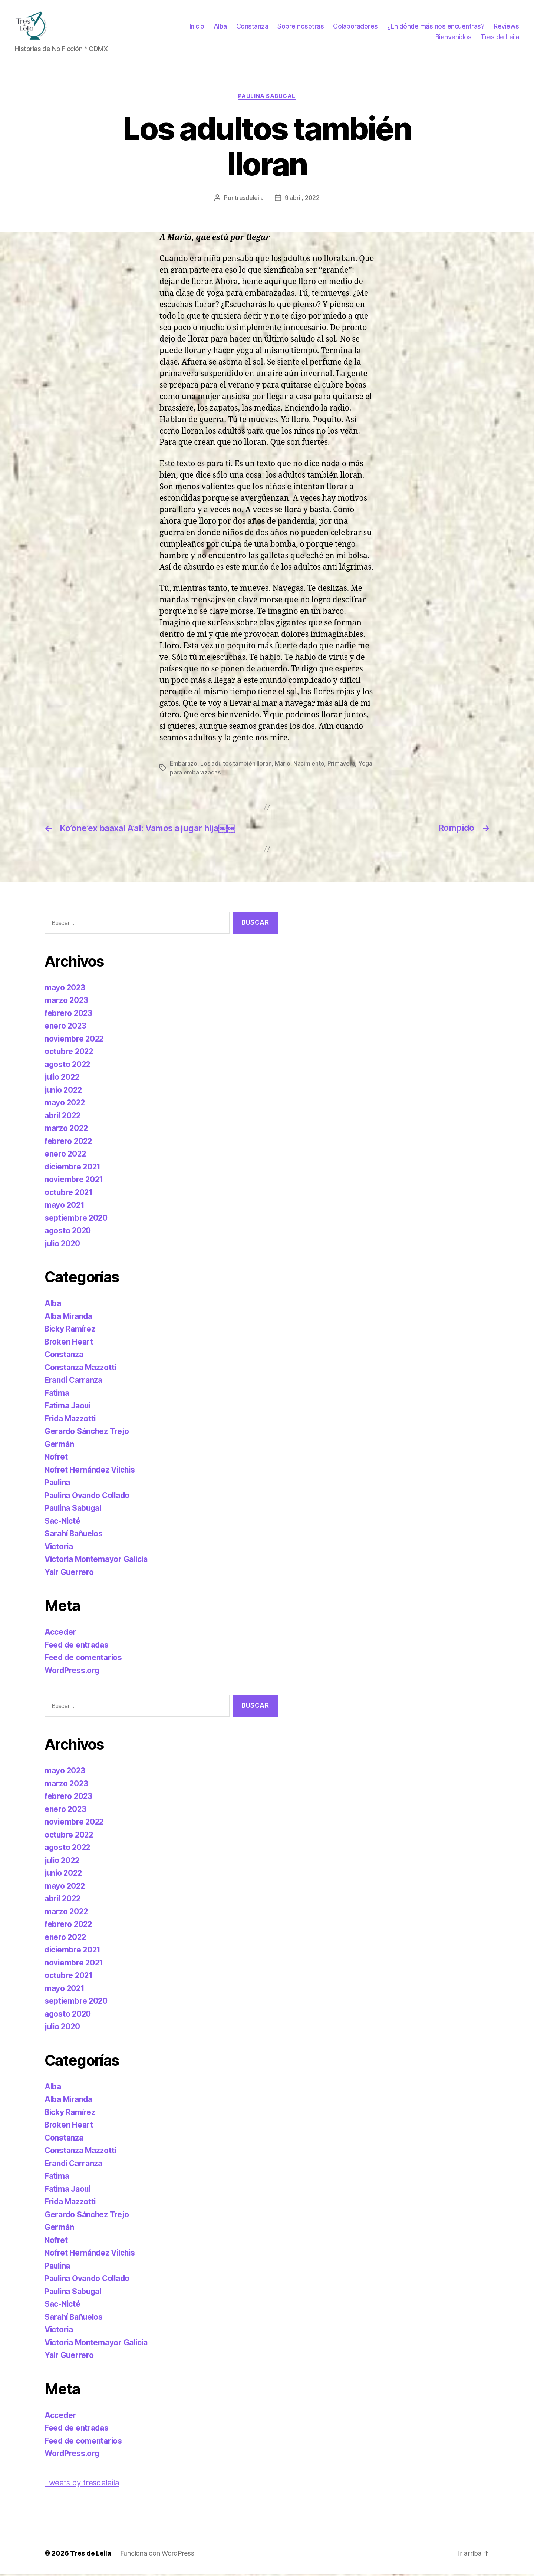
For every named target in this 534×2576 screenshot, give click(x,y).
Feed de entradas (77, 1647)
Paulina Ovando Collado (88, 1497)
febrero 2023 (68, 1015)
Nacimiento (309, 765)
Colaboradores (355, 27)
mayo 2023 (65, 989)
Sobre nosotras (300, 27)
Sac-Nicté (62, 1523)
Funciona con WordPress (157, 2555)
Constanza (252, 27)
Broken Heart (68, 1344)
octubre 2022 (69, 1053)
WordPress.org (72, 1672)
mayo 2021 (64, 1207)
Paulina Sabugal (267, 98)
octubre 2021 (69, 1194)
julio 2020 (63, 1245)
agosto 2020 (68, 1232)
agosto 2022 (68, 1066)
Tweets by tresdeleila (82, 2484)
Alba (220, 27)
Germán (59, 1446)
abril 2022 (63, 1117)
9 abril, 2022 (302, 200)
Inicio (196, 27)
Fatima (56, 1395)
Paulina (57, 1484)
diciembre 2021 (73, 1169)
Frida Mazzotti (70, 1420)
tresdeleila (249, 200)
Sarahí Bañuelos (74, 1535)
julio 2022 (63, 1079)
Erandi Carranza (74, 1382)
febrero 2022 (68, 1143)
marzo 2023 (66, 1002)
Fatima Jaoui (68, 1407)
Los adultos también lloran (236, 765)
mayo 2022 (65, 1104)
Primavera (342, 765)
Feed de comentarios (83, 1659)
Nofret (56, 1459)
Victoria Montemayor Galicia (97, 1561)
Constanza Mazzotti (80, 1369)
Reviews (506, 27)
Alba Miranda (69, 1318)
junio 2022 (64, 1092)
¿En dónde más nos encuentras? (436, 27)
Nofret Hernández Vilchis (91, 1472)
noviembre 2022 (74, 1041)
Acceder (60, 1634)
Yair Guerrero (69, 1574)
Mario (283, 765)
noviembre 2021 (74, 1181)
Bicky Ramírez (70, 1331)
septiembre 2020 (76, 1220)
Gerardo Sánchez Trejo (87, 1433)
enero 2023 (65, 1028)
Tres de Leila (500, 38)
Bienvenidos (453, 38)
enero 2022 (65, 1156)
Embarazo (184, 765)
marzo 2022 (66, 1130)
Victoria (59, 1548)
